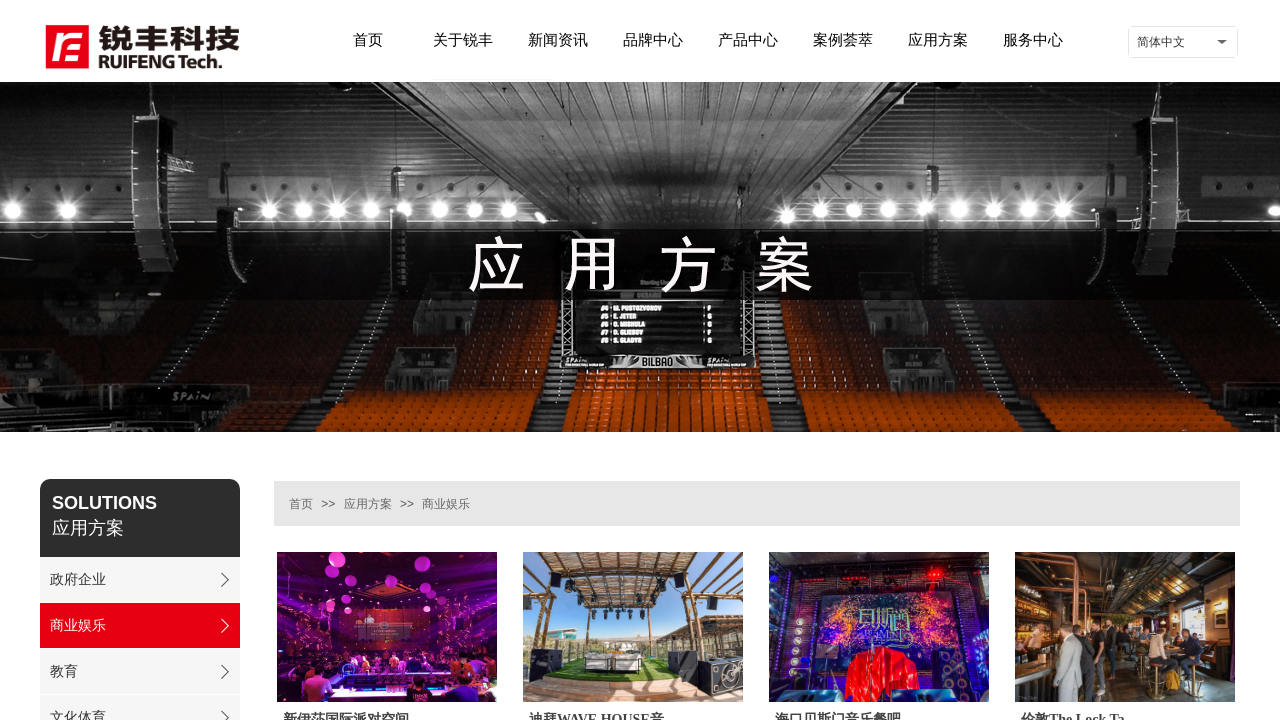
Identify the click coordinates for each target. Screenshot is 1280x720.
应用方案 (368, 504)
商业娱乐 (446, 504)
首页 (301, 504)
